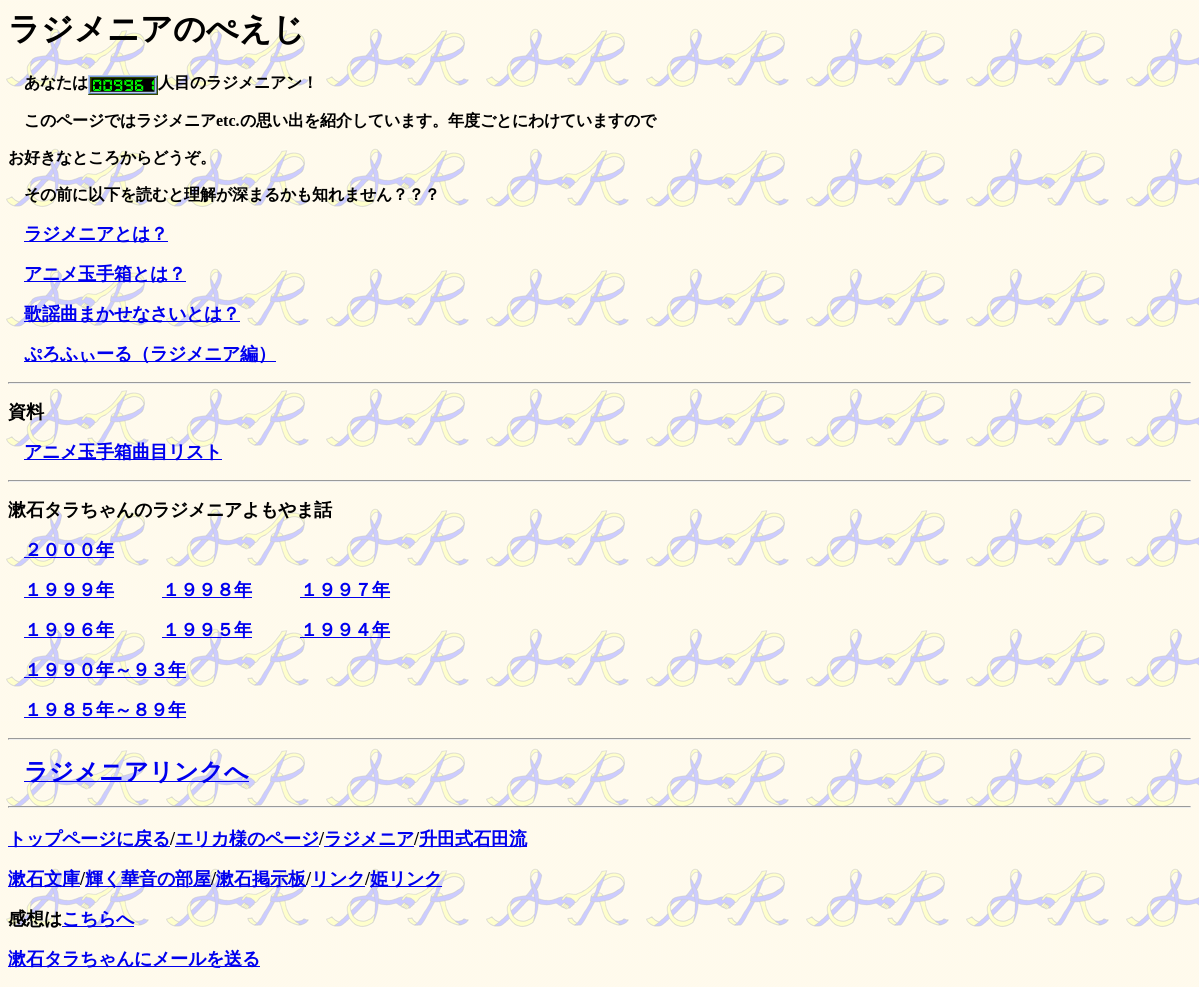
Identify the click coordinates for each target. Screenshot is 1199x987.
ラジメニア (369, 839)
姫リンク (406, 879)
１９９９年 (69, 590)
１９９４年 (345, 630)
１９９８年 (207, 590)
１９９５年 (207, 630)
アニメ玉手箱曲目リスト (123, 452)
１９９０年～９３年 (105, 670)
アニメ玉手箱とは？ (105, 274)
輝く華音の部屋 (148, 879)
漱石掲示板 (261, 879)
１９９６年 (69, 630)
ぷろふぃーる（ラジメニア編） (150, 354)
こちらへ (98, 919)
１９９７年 (345, 590)
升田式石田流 (473, 839)
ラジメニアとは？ (96, 234)
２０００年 (69, 550)
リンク (338, 879)
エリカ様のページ (247, 839)
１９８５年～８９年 (105, 710)
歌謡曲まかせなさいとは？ (132, 314)
